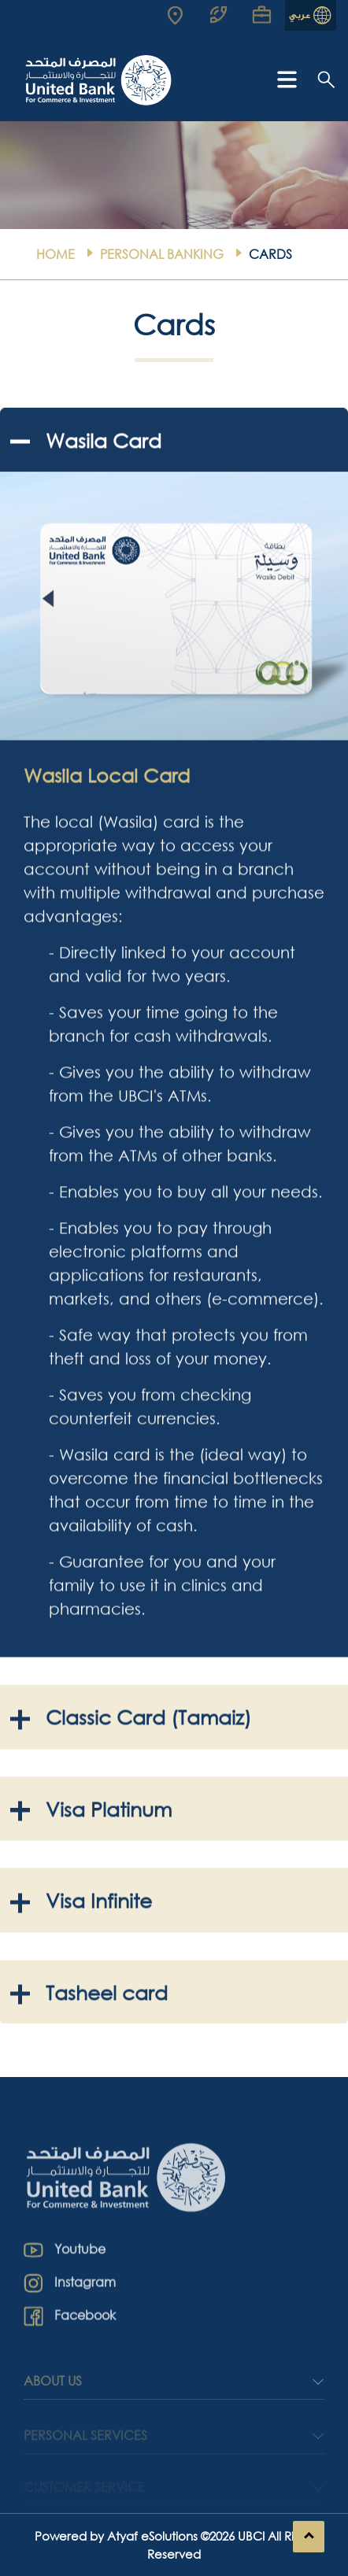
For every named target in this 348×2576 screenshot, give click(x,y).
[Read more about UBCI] (181, 15)
